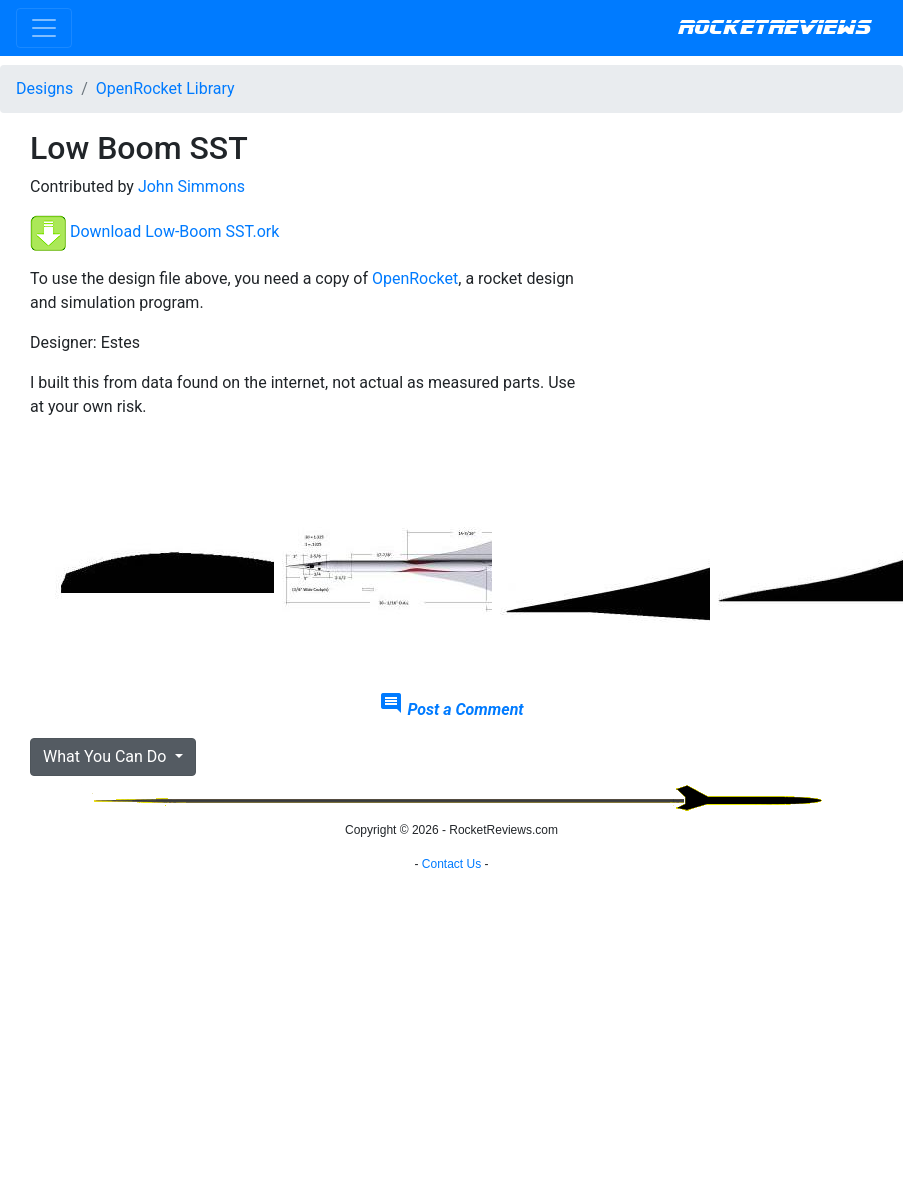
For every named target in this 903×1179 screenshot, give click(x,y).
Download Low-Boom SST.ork (174, 232)
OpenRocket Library (165, 88)
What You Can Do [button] (106, 756)
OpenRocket (415, 278)
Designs (44, 88)
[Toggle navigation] (44, 28)
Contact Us (451, 864)
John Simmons (191, 186)
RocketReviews (774, 28)
